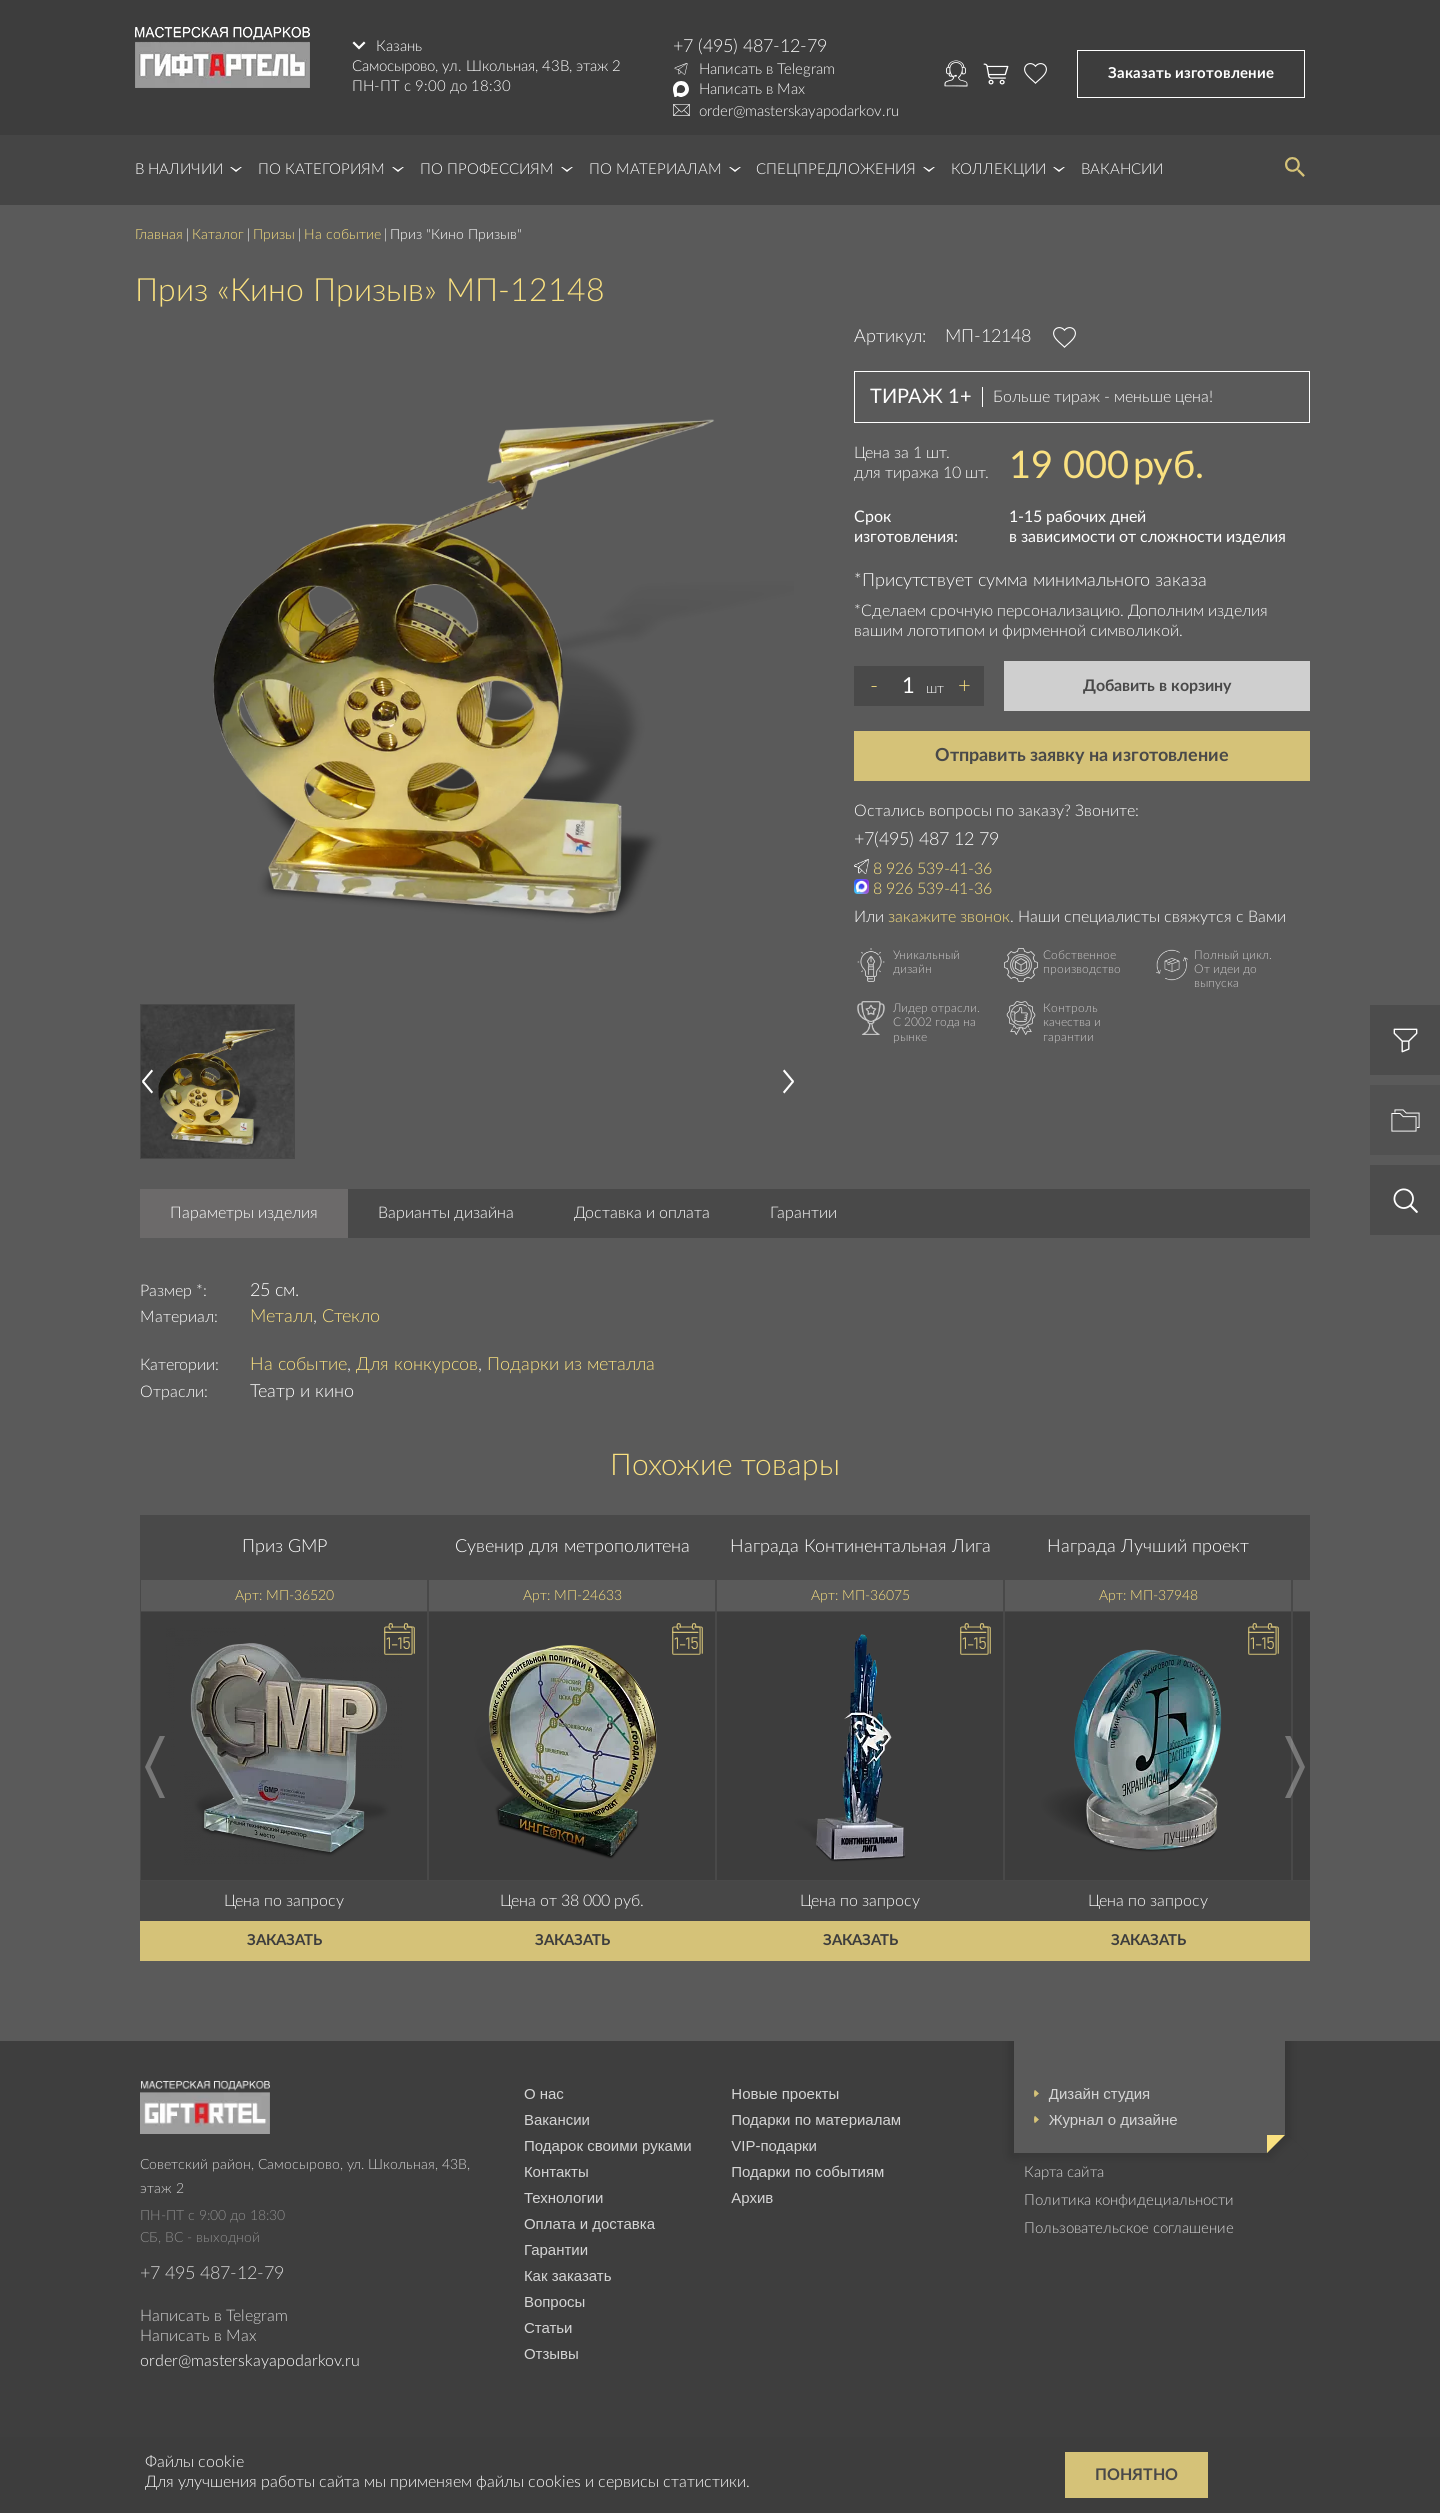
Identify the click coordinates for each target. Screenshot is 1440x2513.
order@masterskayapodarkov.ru (799, 111)
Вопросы (554, 2301)
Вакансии (1122, 169)
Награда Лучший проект (1148, 1547)
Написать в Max (752, 89)
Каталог (218, 235)
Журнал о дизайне (1113, 2119)
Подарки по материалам (816, 2119)
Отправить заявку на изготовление (1082, 756)
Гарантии (803, 1213)
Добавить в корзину (1157, 686)
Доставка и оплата (642, 1213)
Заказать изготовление (1191, 73)
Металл (281, 1317)
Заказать (284, 1940)
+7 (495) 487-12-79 (750, 47)
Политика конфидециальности (1129, 2200)
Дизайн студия (1099, 2093)
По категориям (321, 169)
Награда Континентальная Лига (860, 1547)
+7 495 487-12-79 (212, 2274)
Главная (159, 235)
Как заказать (568, 2275)
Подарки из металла (571, 1365)
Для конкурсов (417, 1365)
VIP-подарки (774, 2145)
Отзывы (551, 2353)
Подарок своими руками (608, 2145)
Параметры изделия (244, 1213)
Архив (752, 2197)
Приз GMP (284, 1547)
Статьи (548, 2327)
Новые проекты (785, 2093)
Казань (399, 46)
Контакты (556, 2171)
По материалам (655, 169)
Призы (274, 235)
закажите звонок (949, 917)
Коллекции (998, 169)
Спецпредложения (836, 169)
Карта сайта (1064, 2172)
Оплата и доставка (589, 2223)
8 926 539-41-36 (932, 869)
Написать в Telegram (767, 69)
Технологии (564, 2197)
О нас (544, 2093)
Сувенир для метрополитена (572, 1547)
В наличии (179, 169)
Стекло (351, 1317)
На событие (342, 235)
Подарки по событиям (807, 2171)
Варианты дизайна (446, 1213)
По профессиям (487, 169)
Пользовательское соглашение (1129, 2228)
